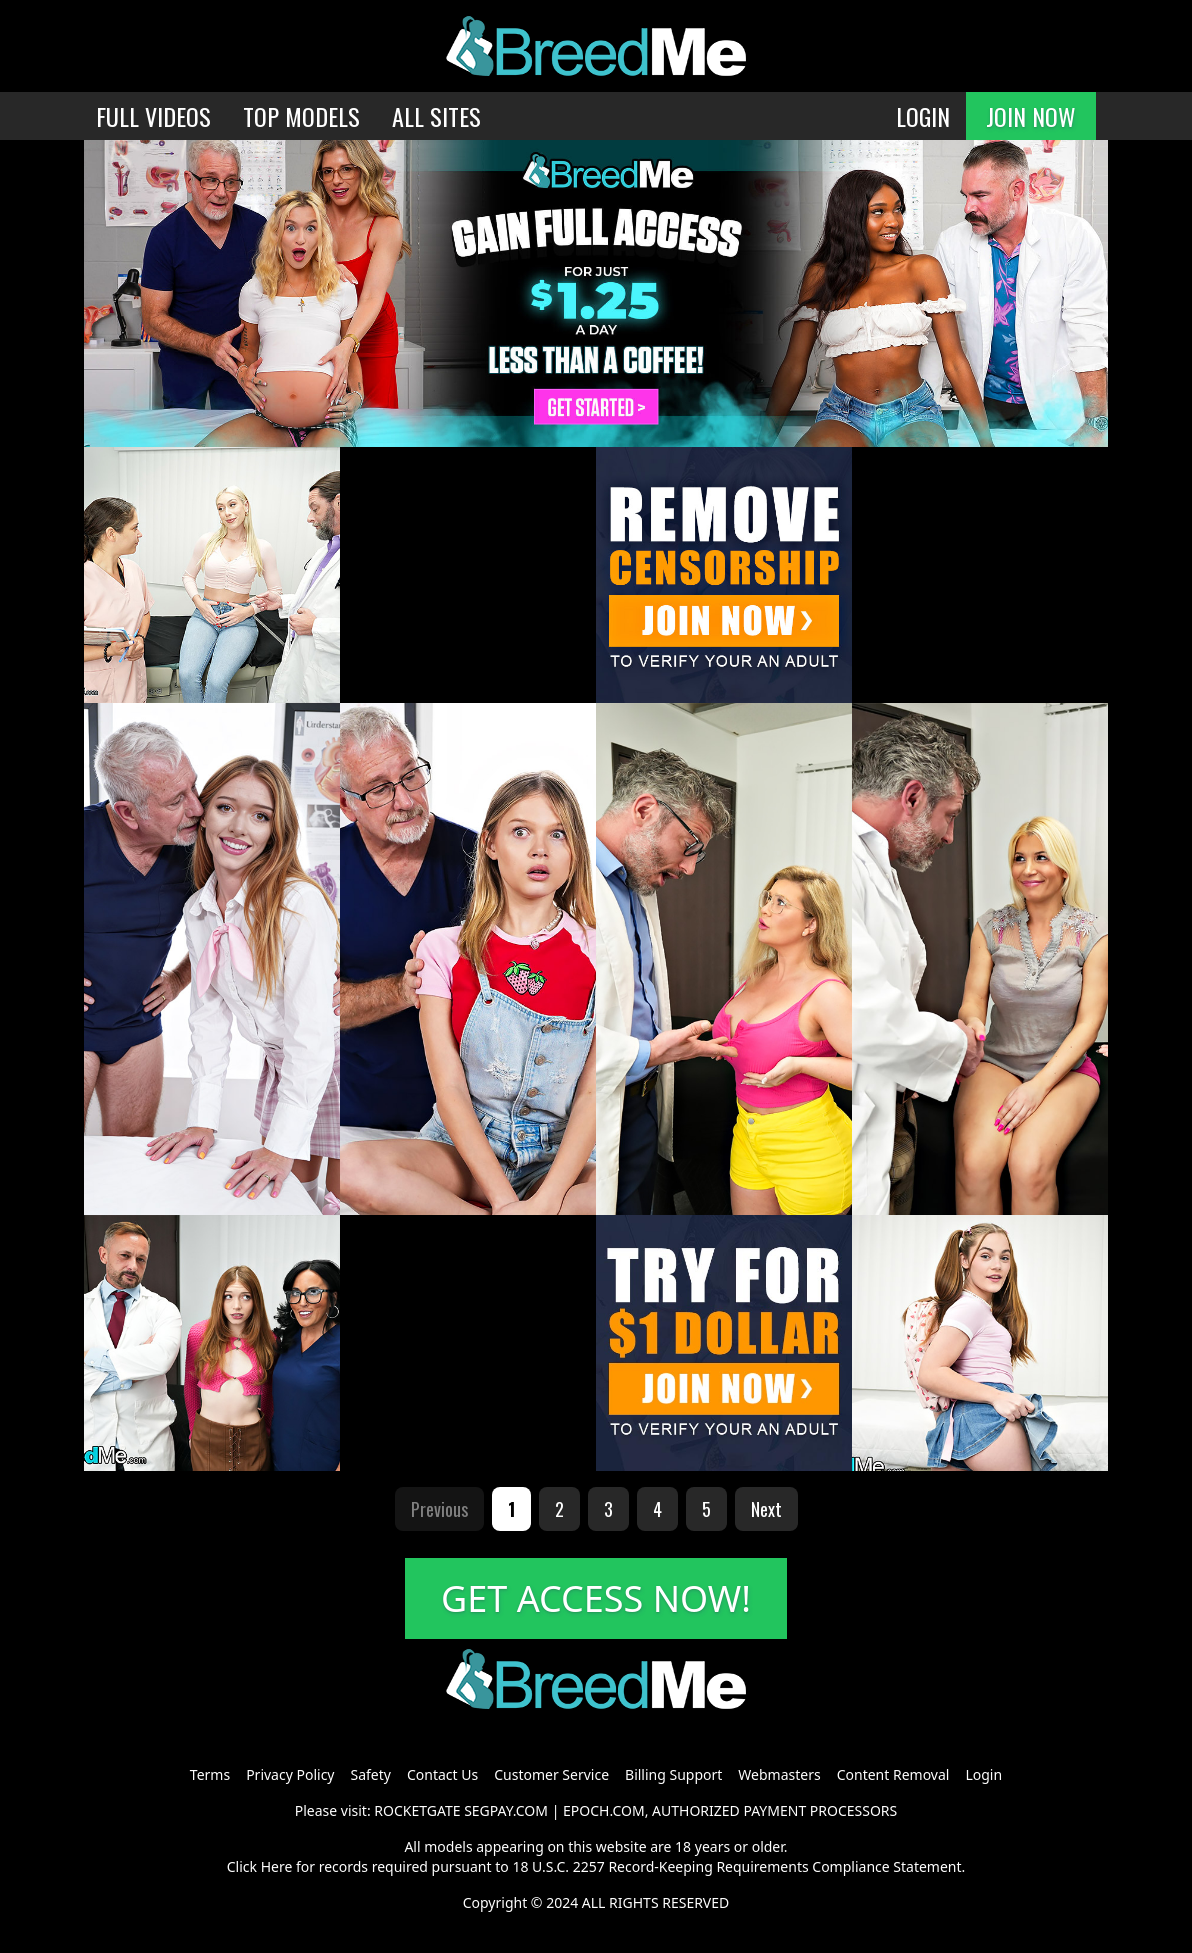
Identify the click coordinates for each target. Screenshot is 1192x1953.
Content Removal (893, 1774)
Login (983, 1774)
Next (766, 1509)
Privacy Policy (290, 1774)
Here (277, 1866)
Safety (371, 1774)
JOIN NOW (1031, 116)
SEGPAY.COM (506, 1810)
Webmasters (779, 1774)
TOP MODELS (301, 116)
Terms (210, 1774)
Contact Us (442, 1774)
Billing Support (673, 1774)
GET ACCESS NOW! (596, 1598)
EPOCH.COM (604, 1810)
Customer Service (551, 1774)
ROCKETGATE (417, 1810)
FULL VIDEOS (153, 116)
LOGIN (923, 116)
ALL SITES (436, 116)
